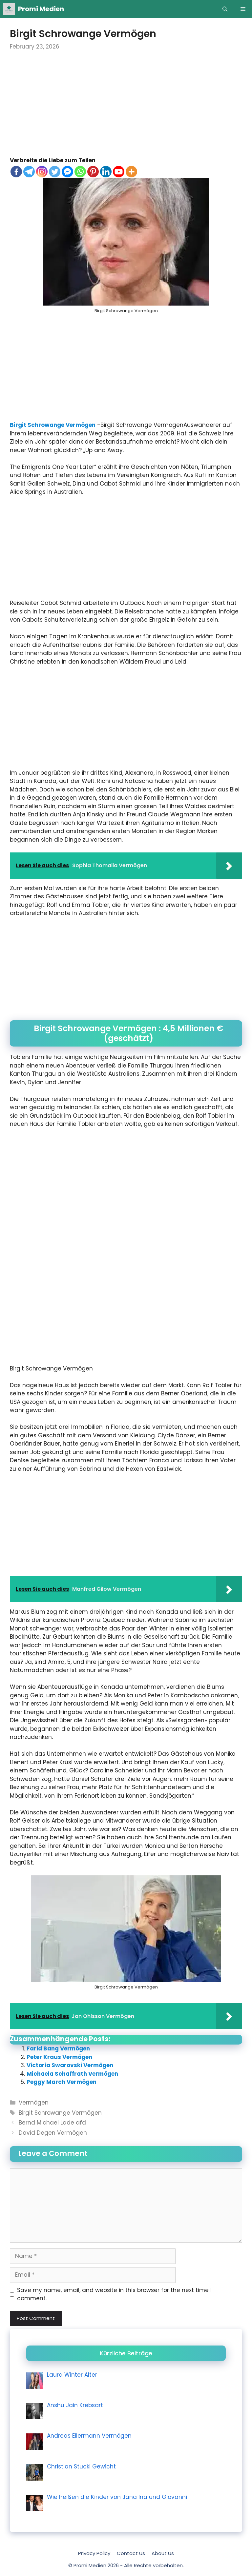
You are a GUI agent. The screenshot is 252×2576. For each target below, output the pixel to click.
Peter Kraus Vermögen (59, 2057)
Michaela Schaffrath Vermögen (72, 2074)
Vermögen (34, 2103)
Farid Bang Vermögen (58, 2048)
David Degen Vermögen (53, 2133)
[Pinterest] (93, 171)
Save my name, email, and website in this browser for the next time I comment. (114, 2294)
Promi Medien (41, 8)
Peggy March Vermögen (61, 2082)
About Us (163, 2553)
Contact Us (131, 2553)
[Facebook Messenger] (67, 171)
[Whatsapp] (80, 171)
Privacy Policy (94, 2553)
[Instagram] (42, 171)
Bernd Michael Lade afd (52, 2123)
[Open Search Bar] (225, 9)
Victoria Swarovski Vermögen (70, 2065)
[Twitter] (54, 171)
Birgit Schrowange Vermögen (52, 425)
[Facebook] (16, 171)
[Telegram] (29, 171)
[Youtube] (118, 171)
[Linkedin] (106, 171)
